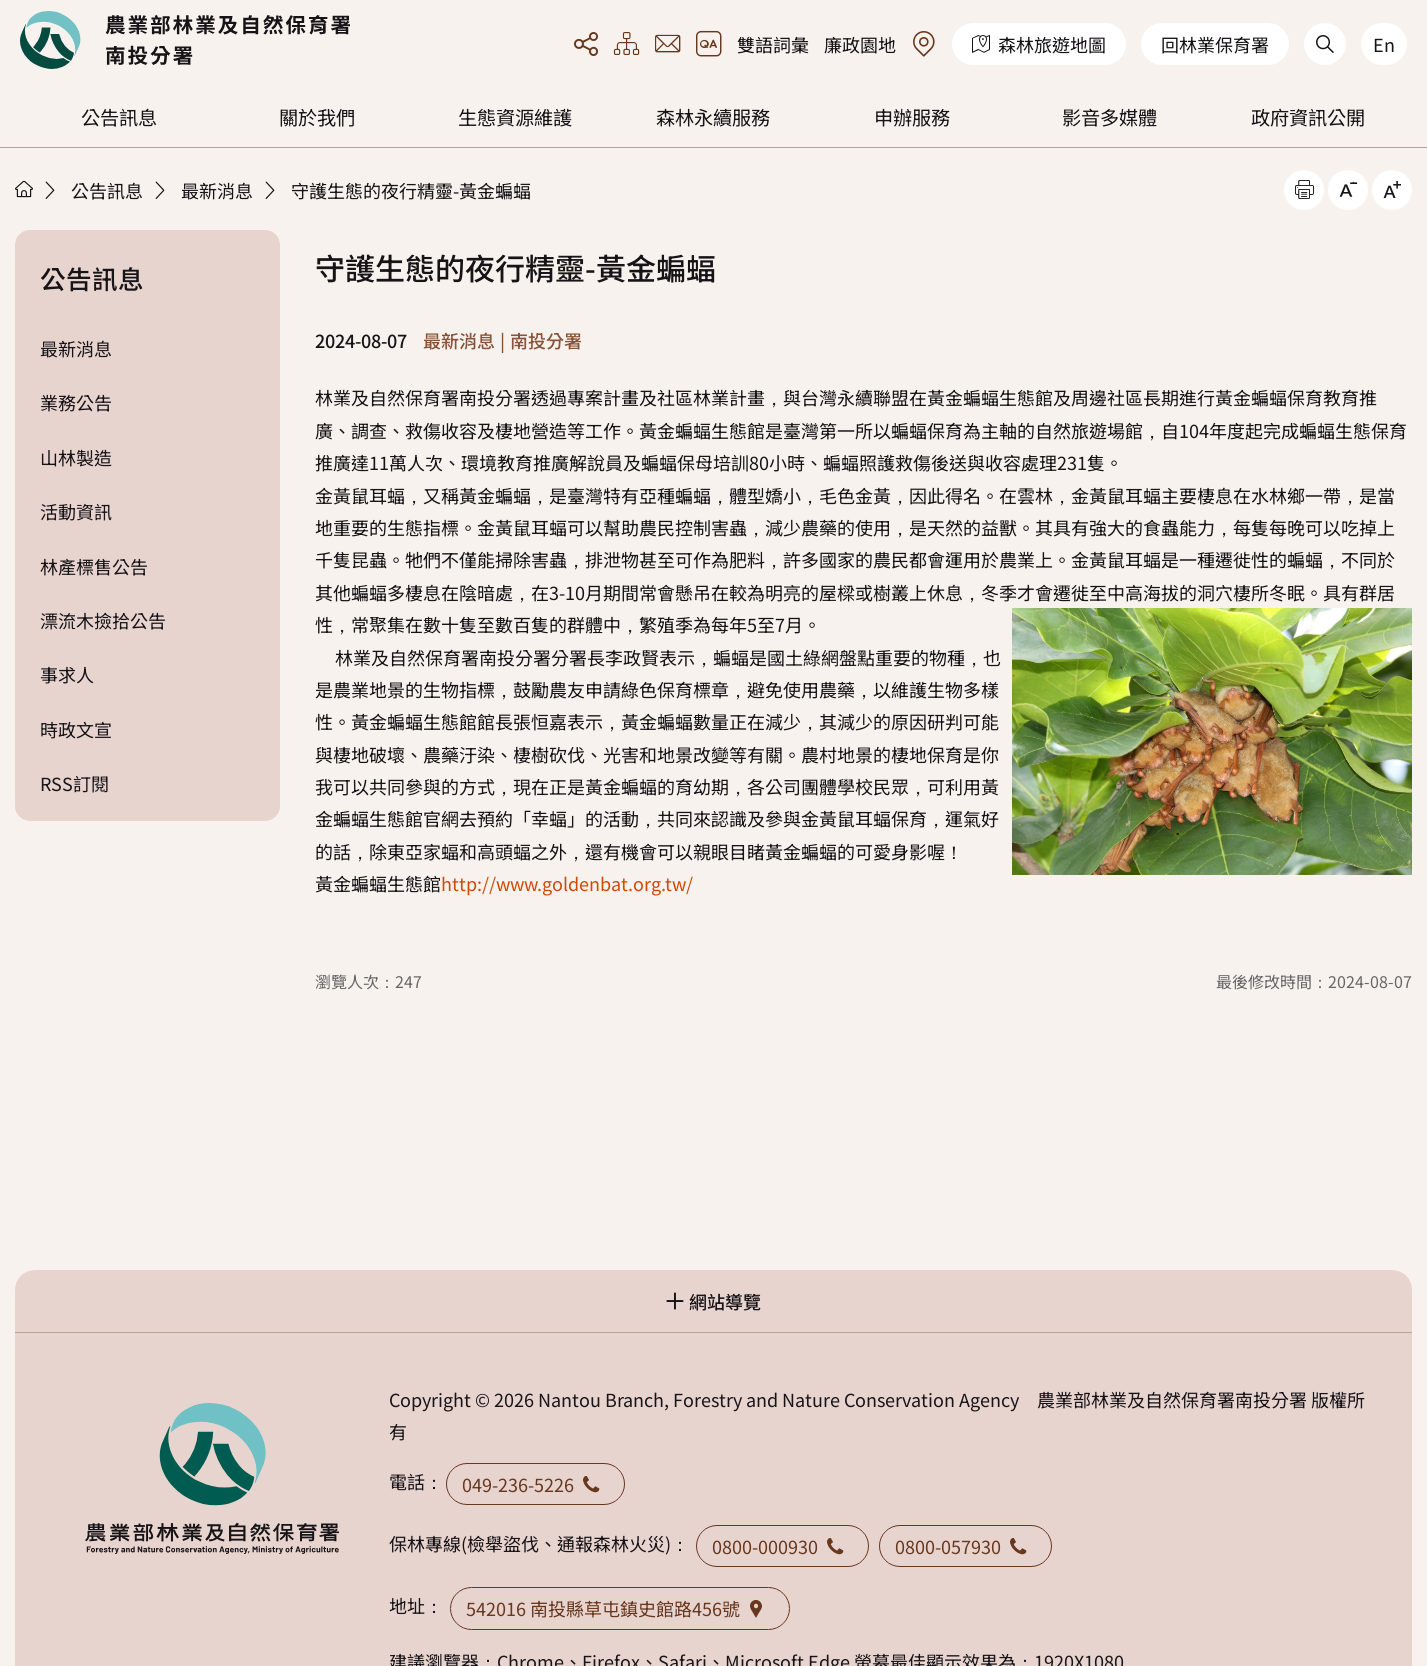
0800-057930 (965, 1546)
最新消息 (217, 190)
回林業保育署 (1215, 44)
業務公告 (76, 402)
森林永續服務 (713, 117)
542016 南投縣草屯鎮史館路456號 (620, 1608)
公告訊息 (119, 117)
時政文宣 (76, 729)
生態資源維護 (515, 117)
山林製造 (76, 457)
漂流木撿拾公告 (103, 620)
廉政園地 (860, 44)
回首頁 (185, 40)
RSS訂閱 (74, 783)
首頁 (24, 189)
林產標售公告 (94, 566)
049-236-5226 (535, 1484)
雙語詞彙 (773, 44)
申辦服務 (912, 117)
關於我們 (317, 117)
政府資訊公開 (1308, 117)
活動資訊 (76, 511)
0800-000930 (782, 1546)
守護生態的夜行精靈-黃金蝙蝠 (411, 190)
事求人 (67, 674)
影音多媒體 (1109, 117)
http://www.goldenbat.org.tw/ (567, 883)
